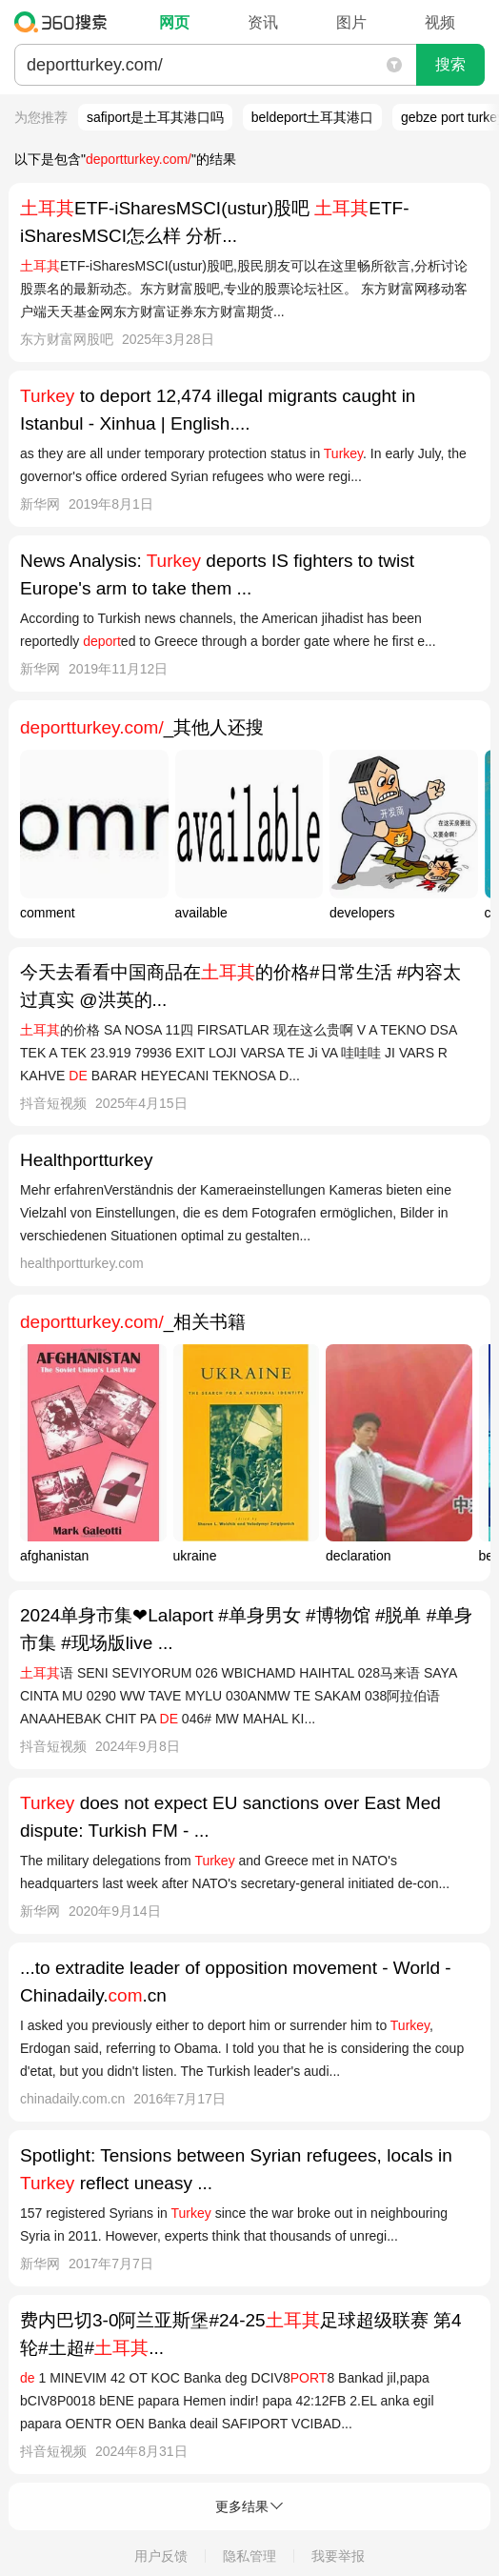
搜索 (450, 64)
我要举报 (338, 2556)
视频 (440, 22)
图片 (351, 22)
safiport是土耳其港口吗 (155, 117)
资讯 (263, 22)
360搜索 (65, 22)
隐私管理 (249, 2556)
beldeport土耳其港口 (312, 117)
